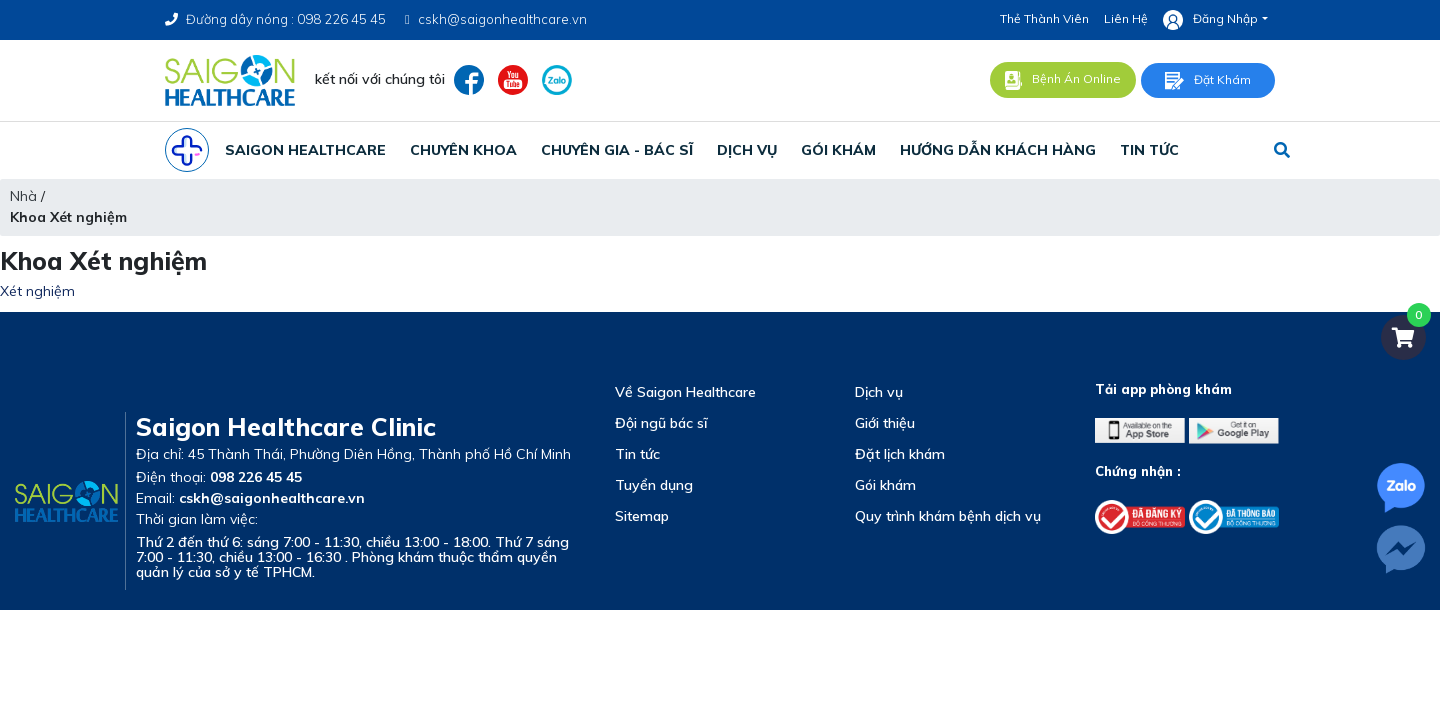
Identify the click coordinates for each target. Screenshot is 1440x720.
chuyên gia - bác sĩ (617, 150)
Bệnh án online (1063, 80)
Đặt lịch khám (900, 454)
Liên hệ (1126, 18)
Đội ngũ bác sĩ (661, 423)
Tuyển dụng (654, 485)
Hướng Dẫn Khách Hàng (998, 150)
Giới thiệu (885, 423)
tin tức (1149, 150)
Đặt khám (1208, 81)
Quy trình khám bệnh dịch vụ (948, 516)
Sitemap (642, 516)
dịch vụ (747, 150)
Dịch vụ (879, 392)
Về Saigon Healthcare (685, 392)
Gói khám (885, 485)
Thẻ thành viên (1044, 18)
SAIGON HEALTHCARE (305, 150)
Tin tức (637, 454)
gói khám (838, 150)
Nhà (23, 196)
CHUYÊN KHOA (463, 150)
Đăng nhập (1210, 20)
